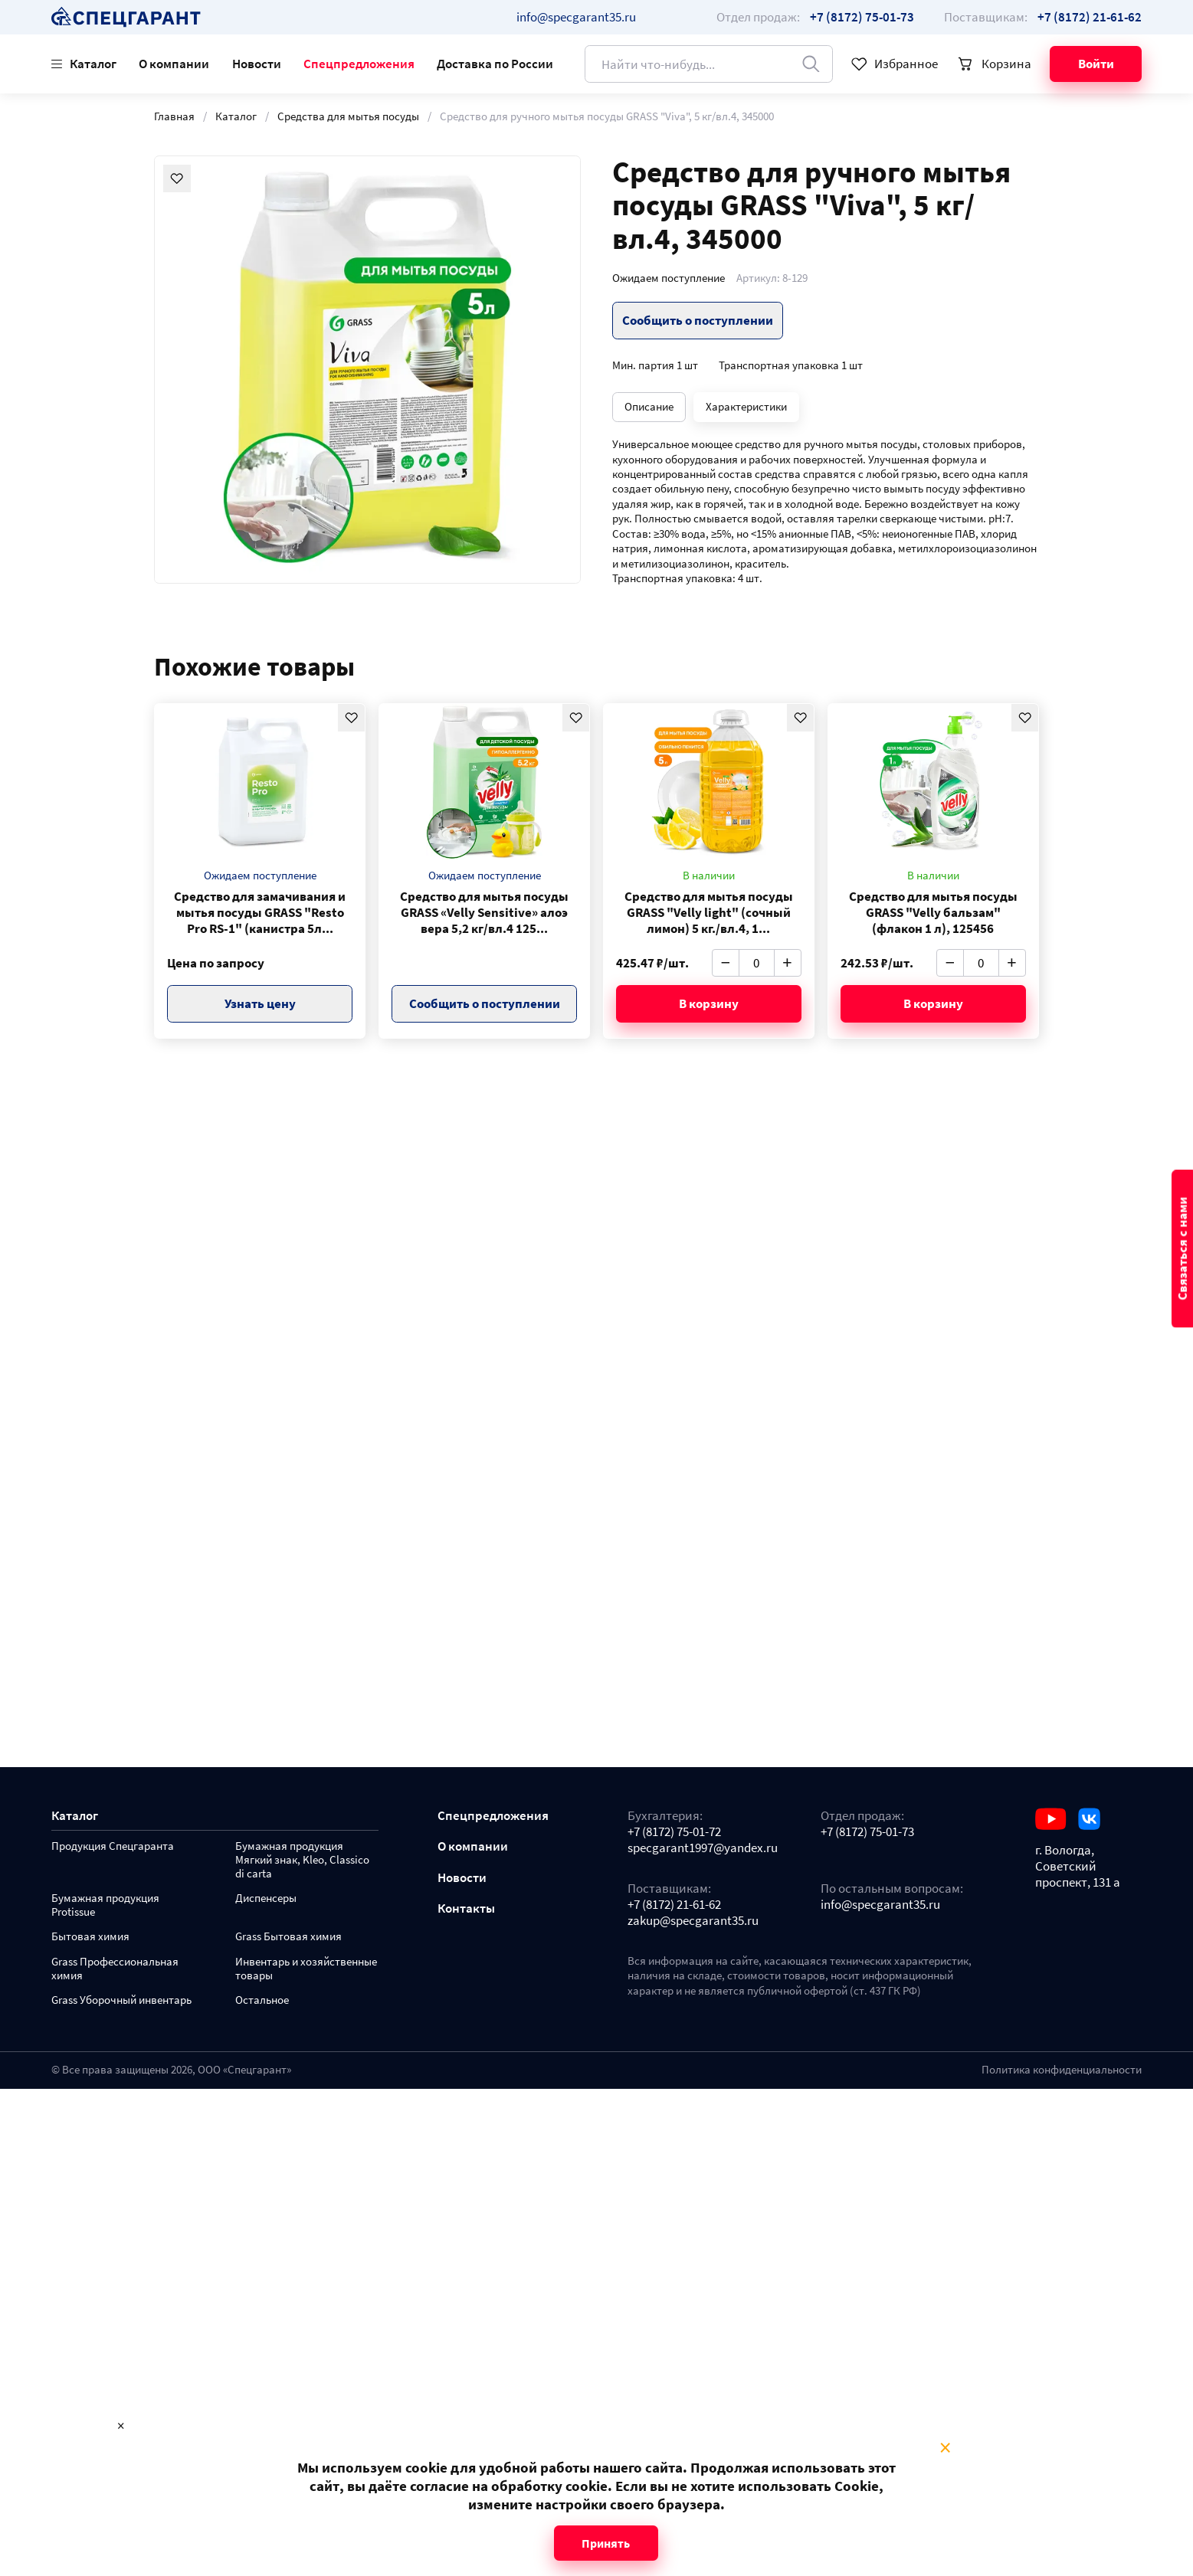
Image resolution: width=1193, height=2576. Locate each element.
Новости (256, 63)
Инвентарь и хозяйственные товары (306, 1969)
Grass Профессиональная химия (115, 1969)
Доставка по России (495, 63)
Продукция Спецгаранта (112, 1846)
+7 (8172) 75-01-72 (674, 1832)
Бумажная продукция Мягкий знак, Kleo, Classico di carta (302, 1860)
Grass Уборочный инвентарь (121, 2000)
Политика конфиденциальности (1062, 2070)
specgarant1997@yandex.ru (703, 1848)
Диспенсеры (266, 1898)
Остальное (262, 2000)
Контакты (466, 1908)
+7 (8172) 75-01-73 (867, 1832)
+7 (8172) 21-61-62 (674, 1905)
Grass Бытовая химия (288, 1936)
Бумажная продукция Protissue (105, 1905)
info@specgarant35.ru (576, 16)
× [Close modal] (945, 2448)
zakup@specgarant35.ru (693, 1921)
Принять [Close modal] (606, 2543)
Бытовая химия (90, 1936)
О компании (174, 63)
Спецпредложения (359, 63)
